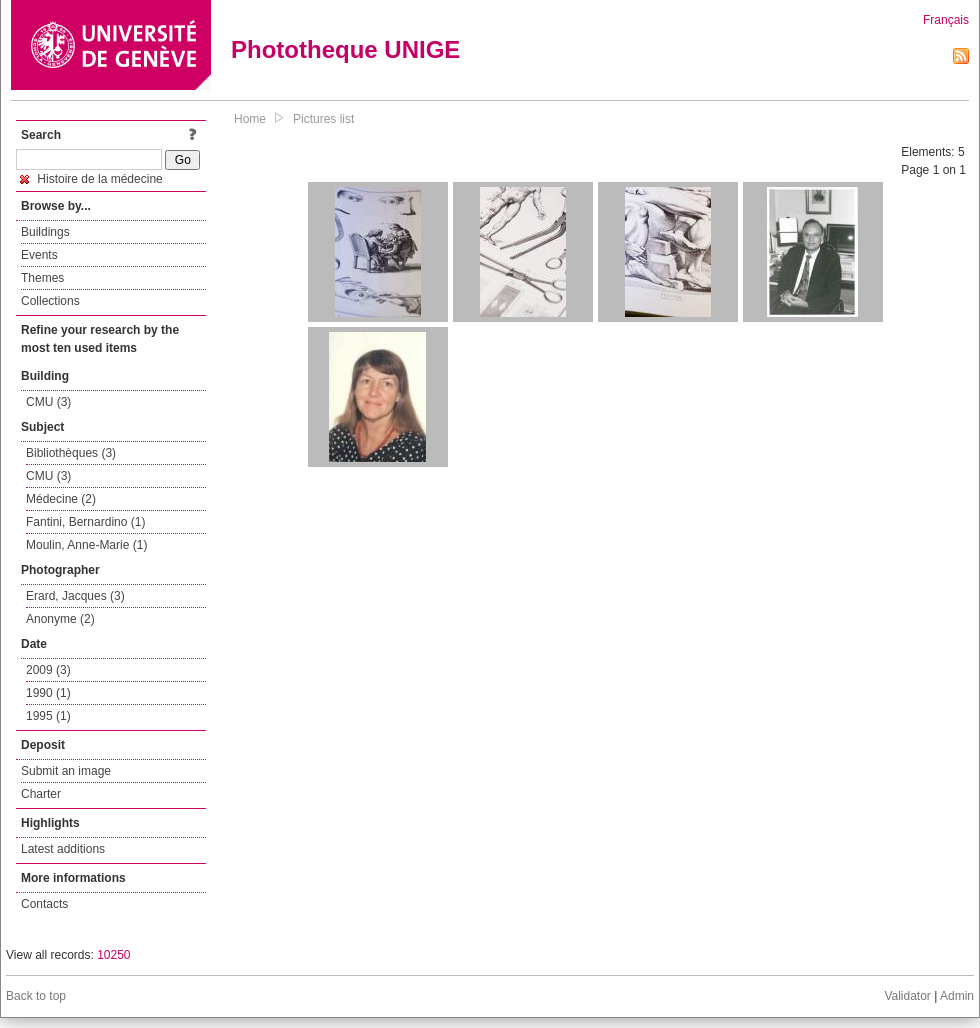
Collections (50, 301)
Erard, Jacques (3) (75, 596)
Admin (957, 996)
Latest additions (63, 849)
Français (946, 20)
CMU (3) (48, 402)
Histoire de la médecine (91, 179)
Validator (907, 996)
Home (250, 119)
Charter (41, 794)
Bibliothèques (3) (71, 453)
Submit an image (66, 771)
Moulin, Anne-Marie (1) (86, 545)
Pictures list (323, 119)
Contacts (44, 904)
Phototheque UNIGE (345, 49)
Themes (42, 278)
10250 (113, 955)
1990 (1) (48, 693)
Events (39, 255)
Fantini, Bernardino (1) (85, 522)
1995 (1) (48, 716)
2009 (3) (48, 670)
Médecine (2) (61, 499)
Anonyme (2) (60, 619)
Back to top (36, 996)
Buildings (45, 232)
